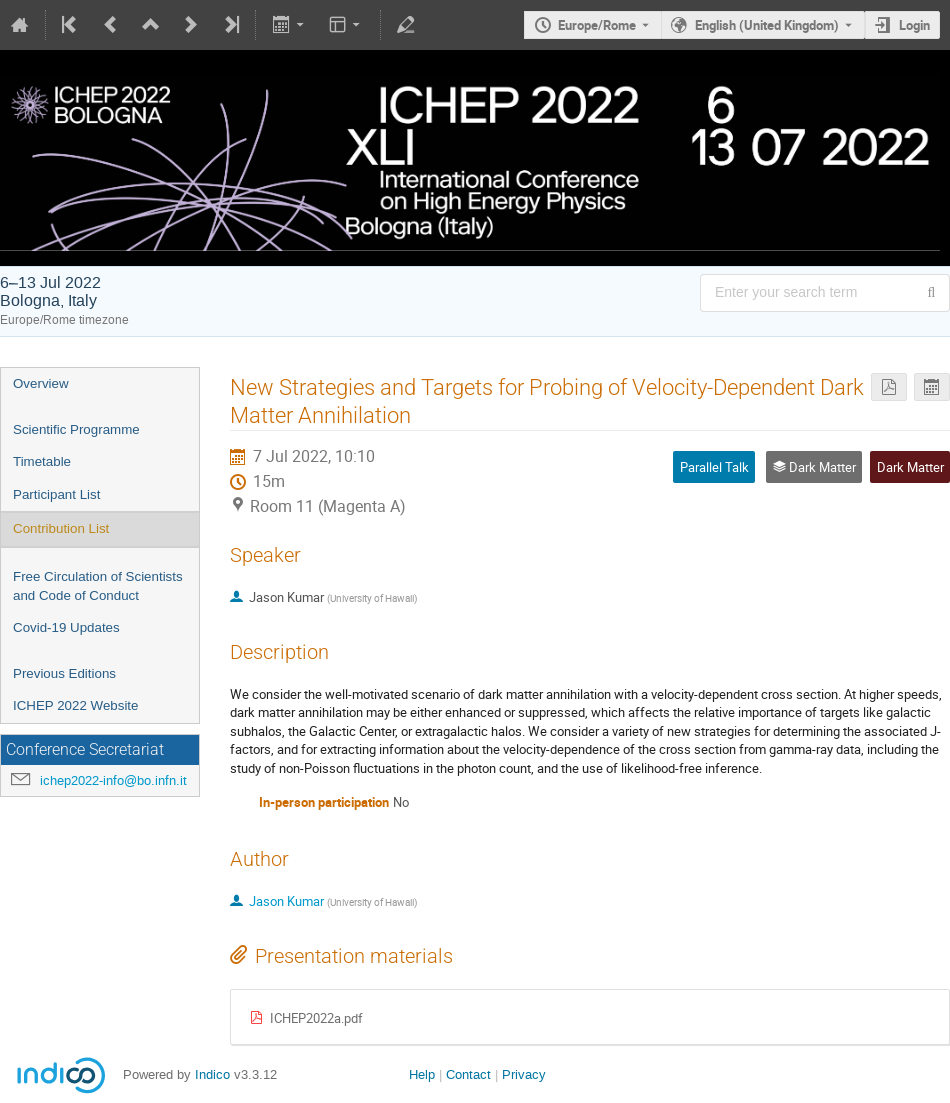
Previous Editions (64, 673)
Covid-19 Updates (66, 627)
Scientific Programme (76, 429)
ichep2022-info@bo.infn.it (113, 780)
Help (422, 1074)
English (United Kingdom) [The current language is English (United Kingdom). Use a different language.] (767, 25)
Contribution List (61, 528)
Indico (212, 1074)
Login (914, 25)
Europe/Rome (597, 25)
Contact (468, 1074)
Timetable (42, 461)
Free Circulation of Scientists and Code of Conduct (98, 586)
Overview (41, 383)
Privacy (524, 1074)
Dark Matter (910, 467)
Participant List (56, 494)
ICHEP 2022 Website (75, 705)
